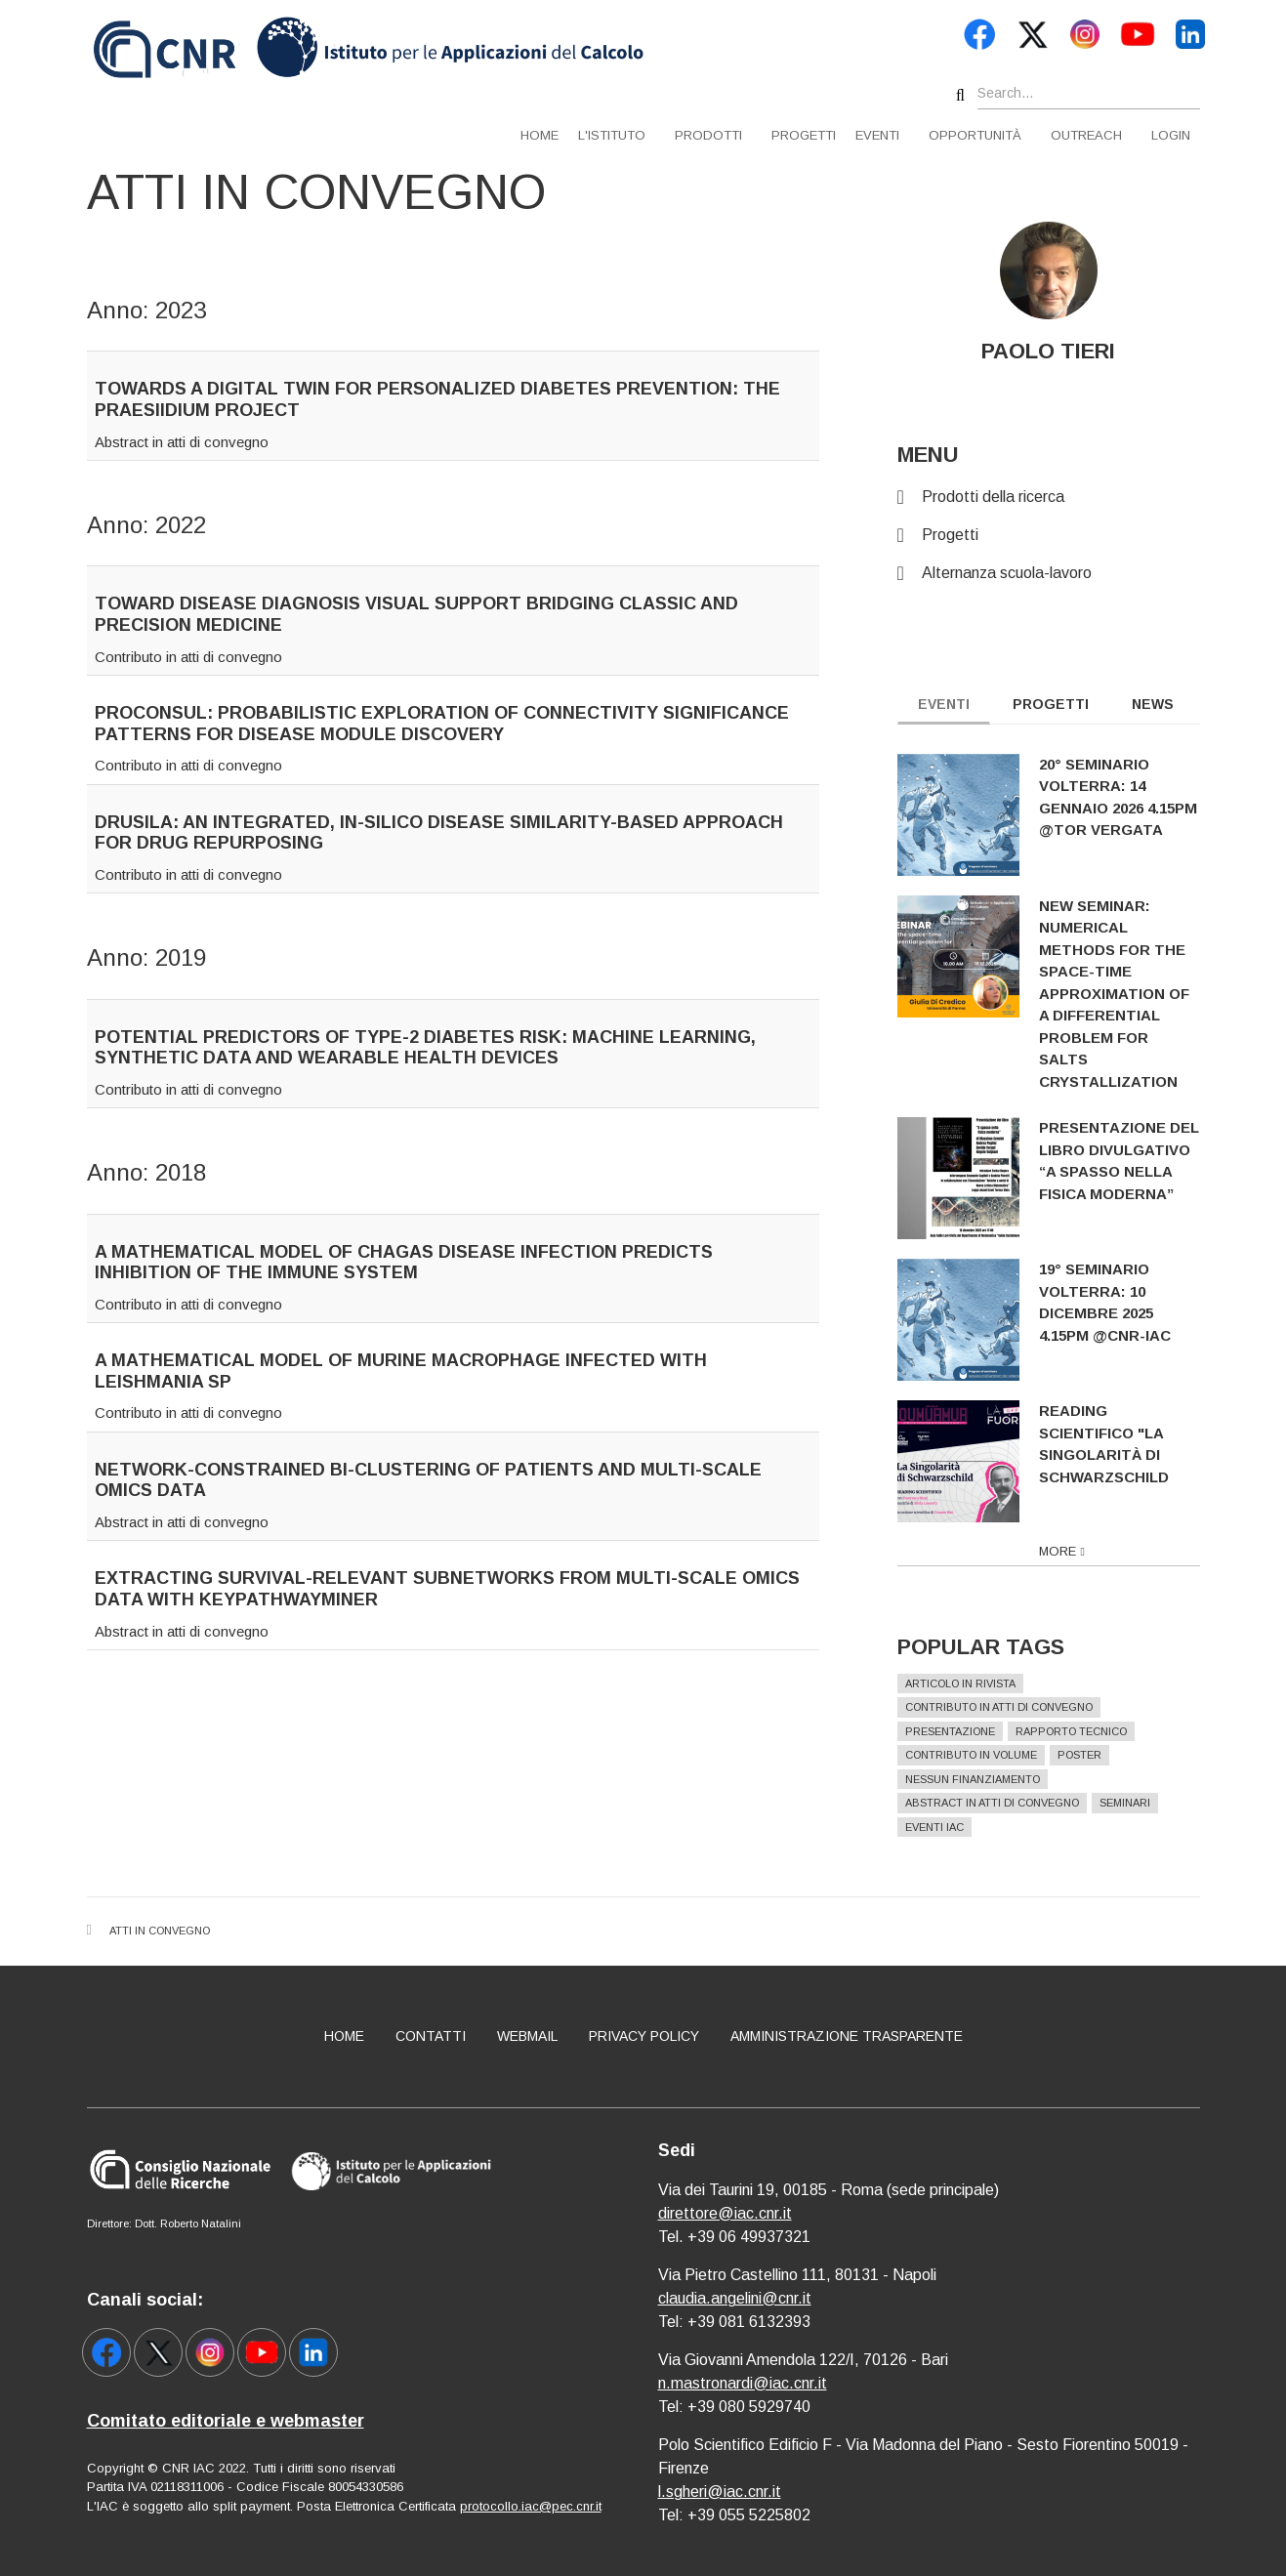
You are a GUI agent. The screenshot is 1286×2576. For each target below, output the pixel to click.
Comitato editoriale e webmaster (225, 2421)
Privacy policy (644, 2036)
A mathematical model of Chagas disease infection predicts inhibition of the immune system (404, 1262)
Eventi (877, 135)
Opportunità (975, 135)
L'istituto (611, 135)
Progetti (803, 135)
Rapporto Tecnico (1085, 1731)
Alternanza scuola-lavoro (1020, 572)
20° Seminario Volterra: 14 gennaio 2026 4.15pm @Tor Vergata (1132, 797)
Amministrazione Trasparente (846, 2036)
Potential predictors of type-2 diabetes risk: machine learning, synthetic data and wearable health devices (425, 1047)
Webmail (527, 2036)
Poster (1093, 1755)
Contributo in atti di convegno (188, 656)
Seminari (1138, 1802)
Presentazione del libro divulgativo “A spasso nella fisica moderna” (1133, 1160)
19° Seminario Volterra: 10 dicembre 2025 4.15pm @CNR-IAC (1118, 1302)
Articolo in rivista (974, 1683)
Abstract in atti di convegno (182, 442)
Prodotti (708, 135)
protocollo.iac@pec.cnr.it (531, 2506)
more (1071, 1551)
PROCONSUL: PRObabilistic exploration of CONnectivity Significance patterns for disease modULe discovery (442, 723)
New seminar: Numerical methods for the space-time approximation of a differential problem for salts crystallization (1128, 993)
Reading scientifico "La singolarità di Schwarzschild (1117, 1443)
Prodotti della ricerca (1006, 496)
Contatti (430, 2036)
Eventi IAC (948, 1827)
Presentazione (964, 1731)
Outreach (1086, 135)
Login (1170, 135)
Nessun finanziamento (986, 1779)
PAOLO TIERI (1062, 351)
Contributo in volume (985, 1755)
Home (539, 135)
